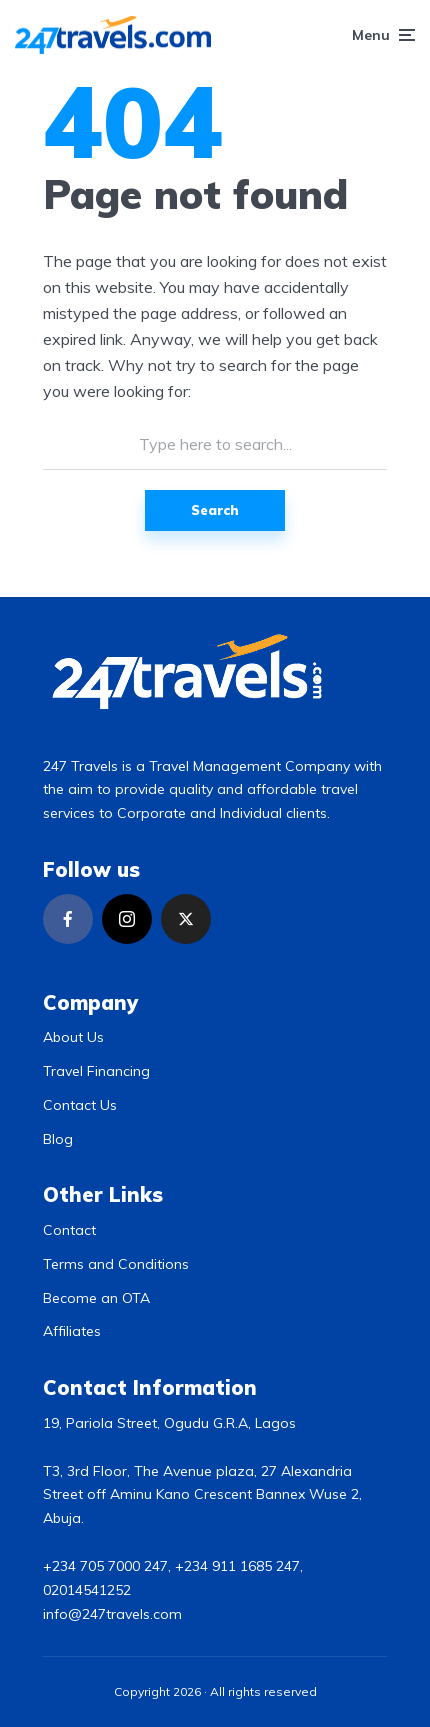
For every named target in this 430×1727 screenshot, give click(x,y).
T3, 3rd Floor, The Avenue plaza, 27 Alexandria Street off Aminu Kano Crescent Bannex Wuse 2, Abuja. (202, 1495)
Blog (58, 1139)
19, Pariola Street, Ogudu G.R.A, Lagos (169, 1423)
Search (215, 510)
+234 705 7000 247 (105, 1566)
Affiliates (72, 1331)
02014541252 (87, 1590)
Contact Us (80, 1105)
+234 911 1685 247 (237, 1566)
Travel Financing (96, 1071)
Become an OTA (96, 1298)
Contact (69, 1230)
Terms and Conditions (116, 1264)
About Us (73, 1037)
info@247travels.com (112, 1614)
